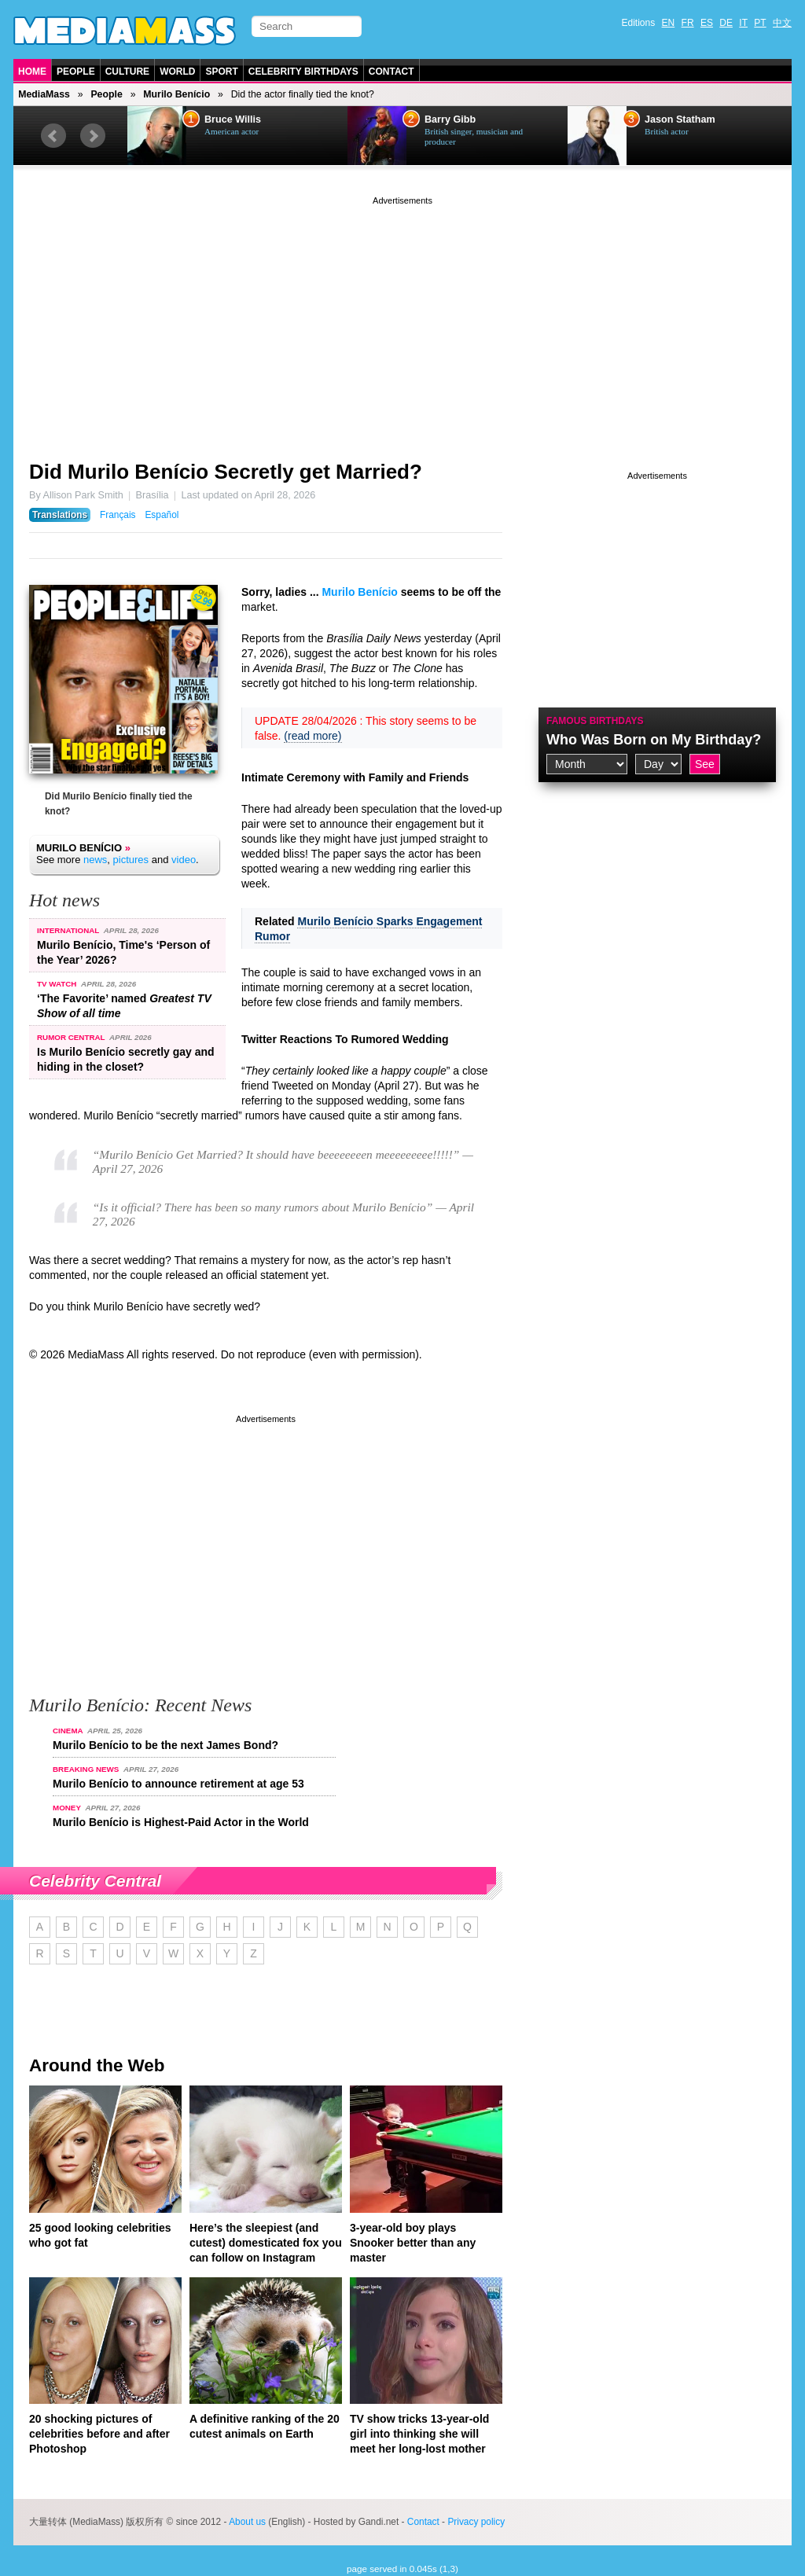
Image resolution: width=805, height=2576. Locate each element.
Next (92, 136)
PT (760, 22)
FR (688, 22)
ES (706, 22)
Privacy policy (476, 2521)
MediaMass (44, 94)
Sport (221, 71)
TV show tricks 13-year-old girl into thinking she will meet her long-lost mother (419, 2433)
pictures (131, 859)
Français (118, 514)
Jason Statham (680, 119)
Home (32, 71)
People (76, 71)
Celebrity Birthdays (303, 71)
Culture (127, 71)
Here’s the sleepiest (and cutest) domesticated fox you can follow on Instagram (265, 2242)
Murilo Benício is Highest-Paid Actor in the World (181, 1822)
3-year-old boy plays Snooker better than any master (413, 2242)
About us (247, 2521)
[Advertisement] (402, 318)
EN (668, 22)
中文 (782, 22)
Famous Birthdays (595, 720)
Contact (391, 71)
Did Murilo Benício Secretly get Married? (225, 471)
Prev (53, 136)
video (183, 859)
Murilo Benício (176, 94)
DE (726, 22)
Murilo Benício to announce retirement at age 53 (178, 1783)
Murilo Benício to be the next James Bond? (165, 1745)
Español (161, 514)
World (177, 71)
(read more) (312, 735)
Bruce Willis (232, 119)
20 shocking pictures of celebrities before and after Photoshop (99, 2433)
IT (743, 22)
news (95, 859)
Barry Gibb (450, 119)
